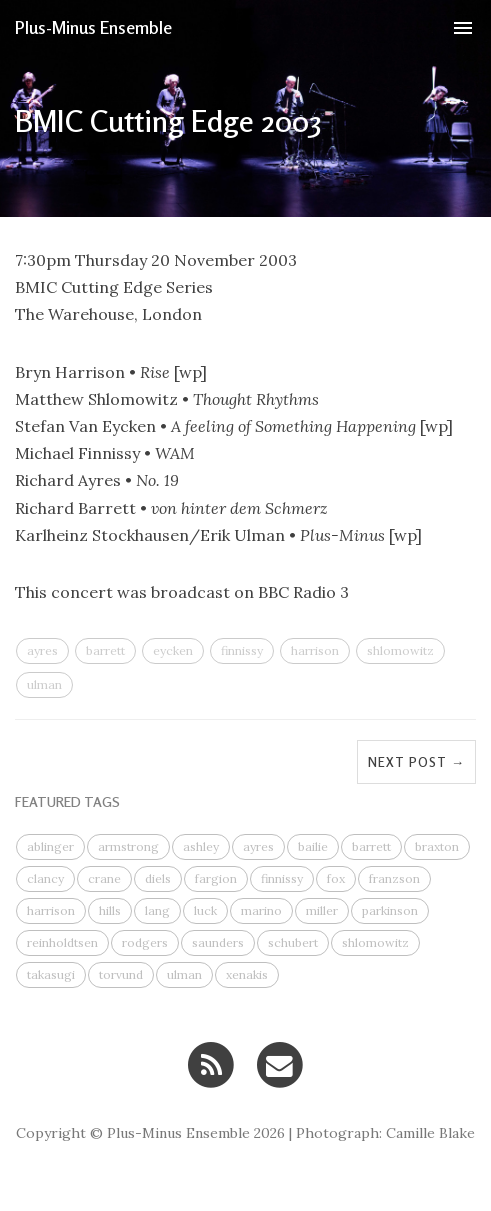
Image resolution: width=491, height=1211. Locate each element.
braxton (437, 846)
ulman (44, 684)
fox (336, 878)
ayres (42, 650)
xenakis (247, 974)
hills (110, 910)
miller (322, 910)
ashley (201, 846)
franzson (394, 878)
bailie (313, 846)
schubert (293, 942)
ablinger (50, 846)
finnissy (242, 650)
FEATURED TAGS (67, 801)
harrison (315, 650)
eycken (173, 650)
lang (157, 910)
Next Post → (416, 762)
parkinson (390, 910)
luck (205, 910)
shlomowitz (400, 650)
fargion (216, 878)
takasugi (51, 974)
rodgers (145, 942)
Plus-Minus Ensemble (93, 27)
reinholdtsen (62, 942)
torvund (121, 974)
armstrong (128, 846)
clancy (45, 878)
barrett (105, 650)
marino (261, 910)
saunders (218, 942)
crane (104, 878)
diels (158, 878)
